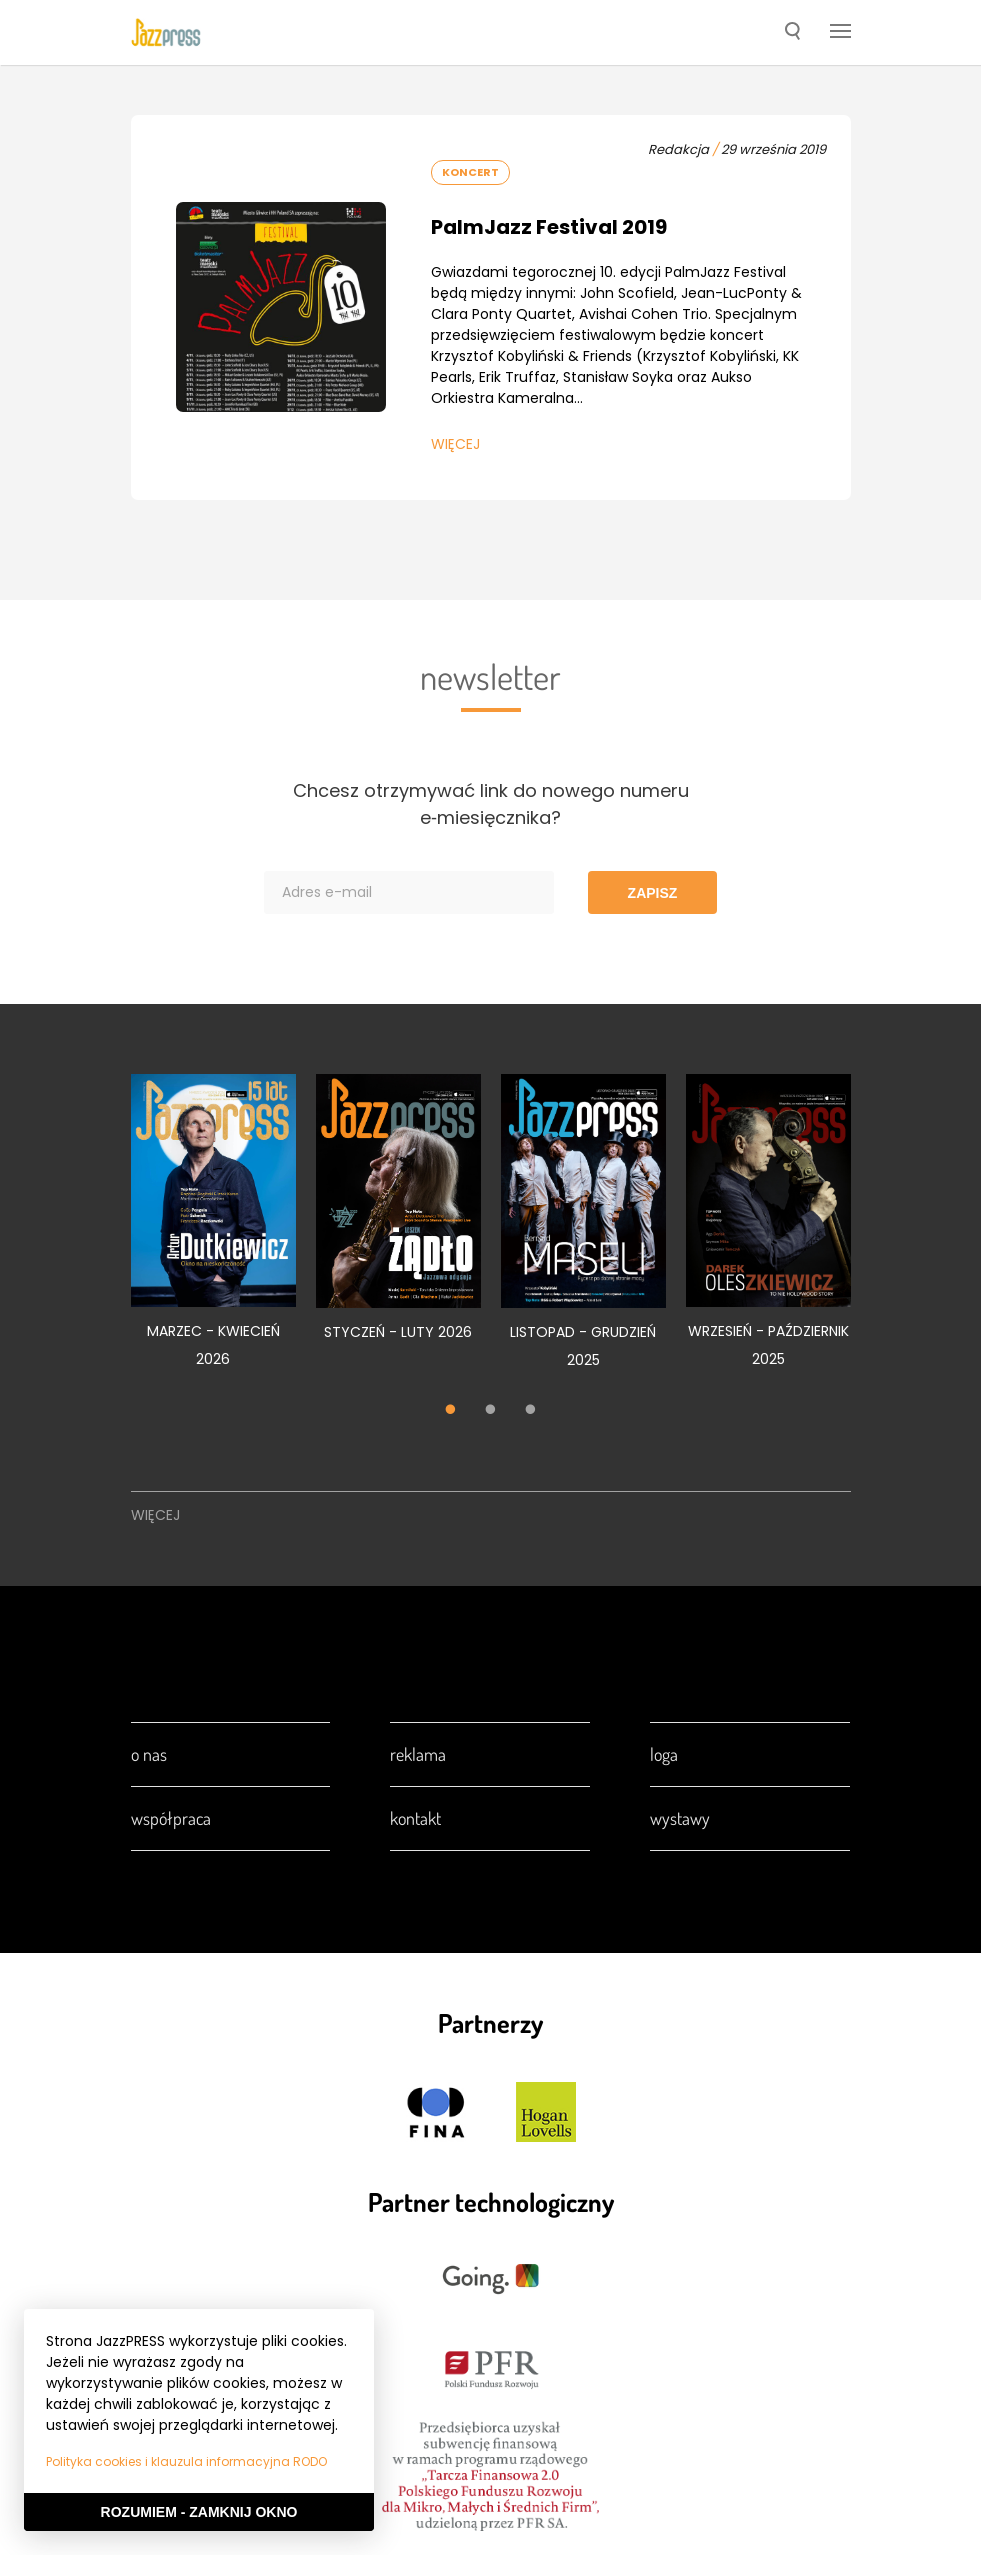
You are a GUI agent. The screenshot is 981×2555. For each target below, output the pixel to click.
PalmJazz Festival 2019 (549, 227)
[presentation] (166, 32)
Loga (664, 1754)
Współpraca (171, 1818)
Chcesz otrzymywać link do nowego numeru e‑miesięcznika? (491, 804)
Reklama (418, 1754)
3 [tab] (531, 1411)
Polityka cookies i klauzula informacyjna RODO (186, 2461)
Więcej (455, 444)
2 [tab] (491, 1411)
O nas (149, 1754)
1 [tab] (451, 1411)
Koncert (470, 172)
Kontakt (415, 1818)
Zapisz (653, 893)
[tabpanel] (213, 1232)
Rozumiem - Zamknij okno (199, 2512)
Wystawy (680, 1818)
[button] (792, 33)
